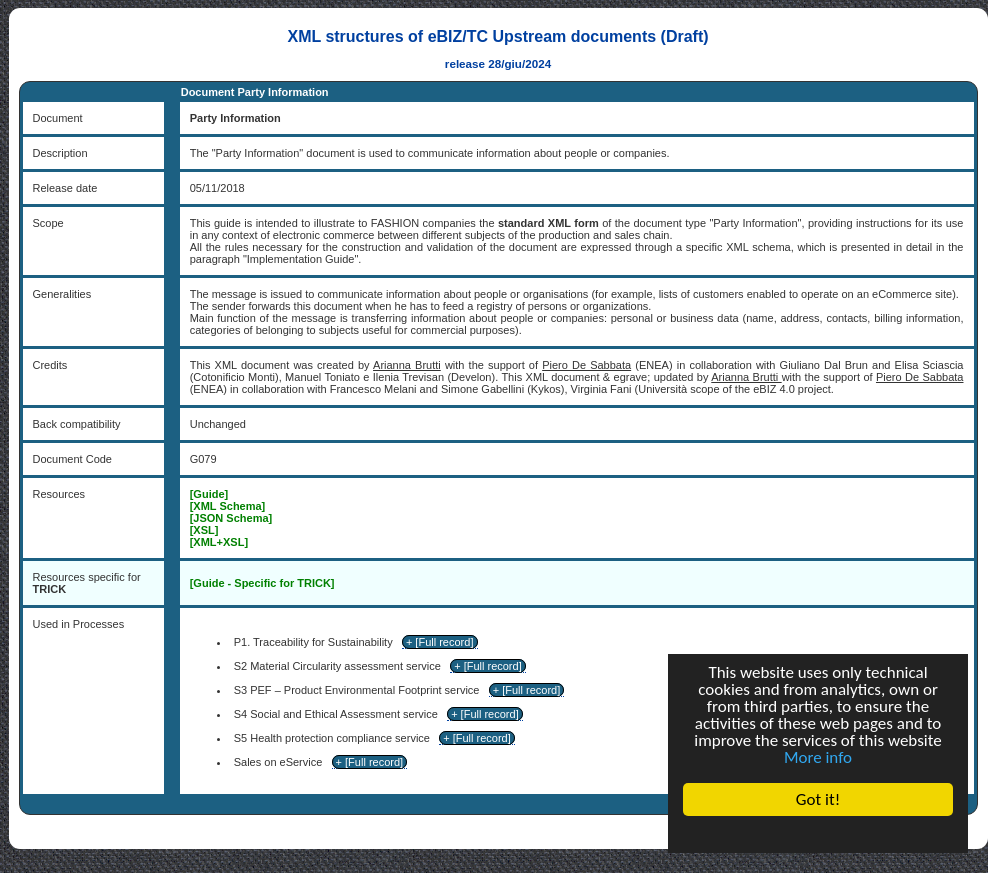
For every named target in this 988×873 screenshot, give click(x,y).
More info (818, 757)
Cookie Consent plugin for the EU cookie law (818, 834)
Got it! (818, 799)
